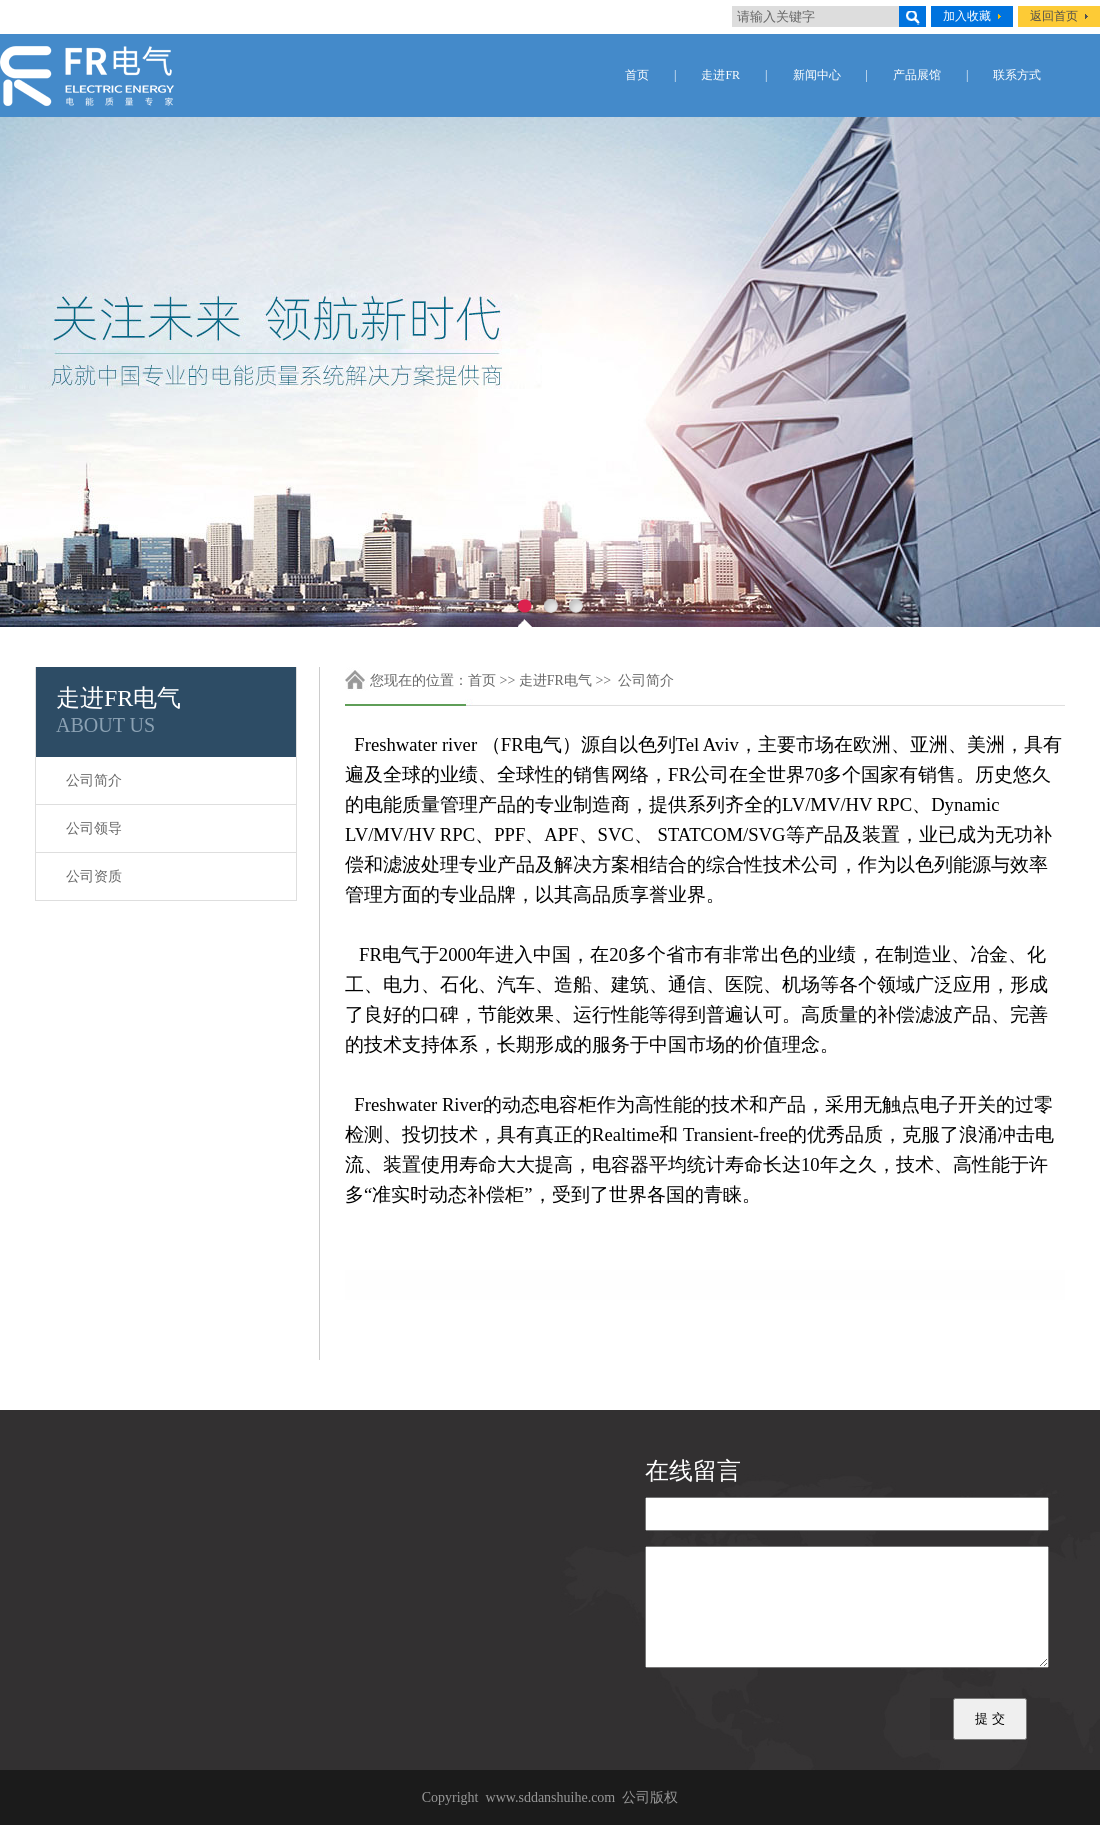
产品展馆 (917, 75)
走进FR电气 (555, 680)
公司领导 (94, 828)
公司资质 (94, 876)
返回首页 (1054, 16)
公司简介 (94, 780)
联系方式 (1017, 75)
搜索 (912, 16)
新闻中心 (817, 75)
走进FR (720, 75)
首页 (637, 75)
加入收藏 (967, 16)
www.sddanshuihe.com (551, 1797)
